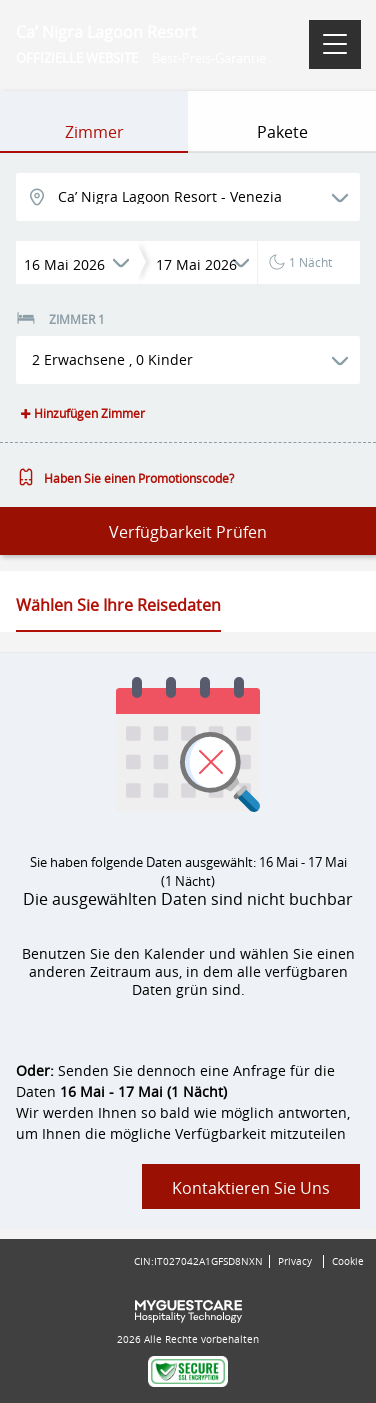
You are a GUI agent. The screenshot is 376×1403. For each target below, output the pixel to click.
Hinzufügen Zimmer (81, 413)
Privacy (295, 1261)
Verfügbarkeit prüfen (188, 532)
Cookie (348, 1261)
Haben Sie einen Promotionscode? (125, 478)
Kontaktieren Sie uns (251, 1188)
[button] (188, 360)
